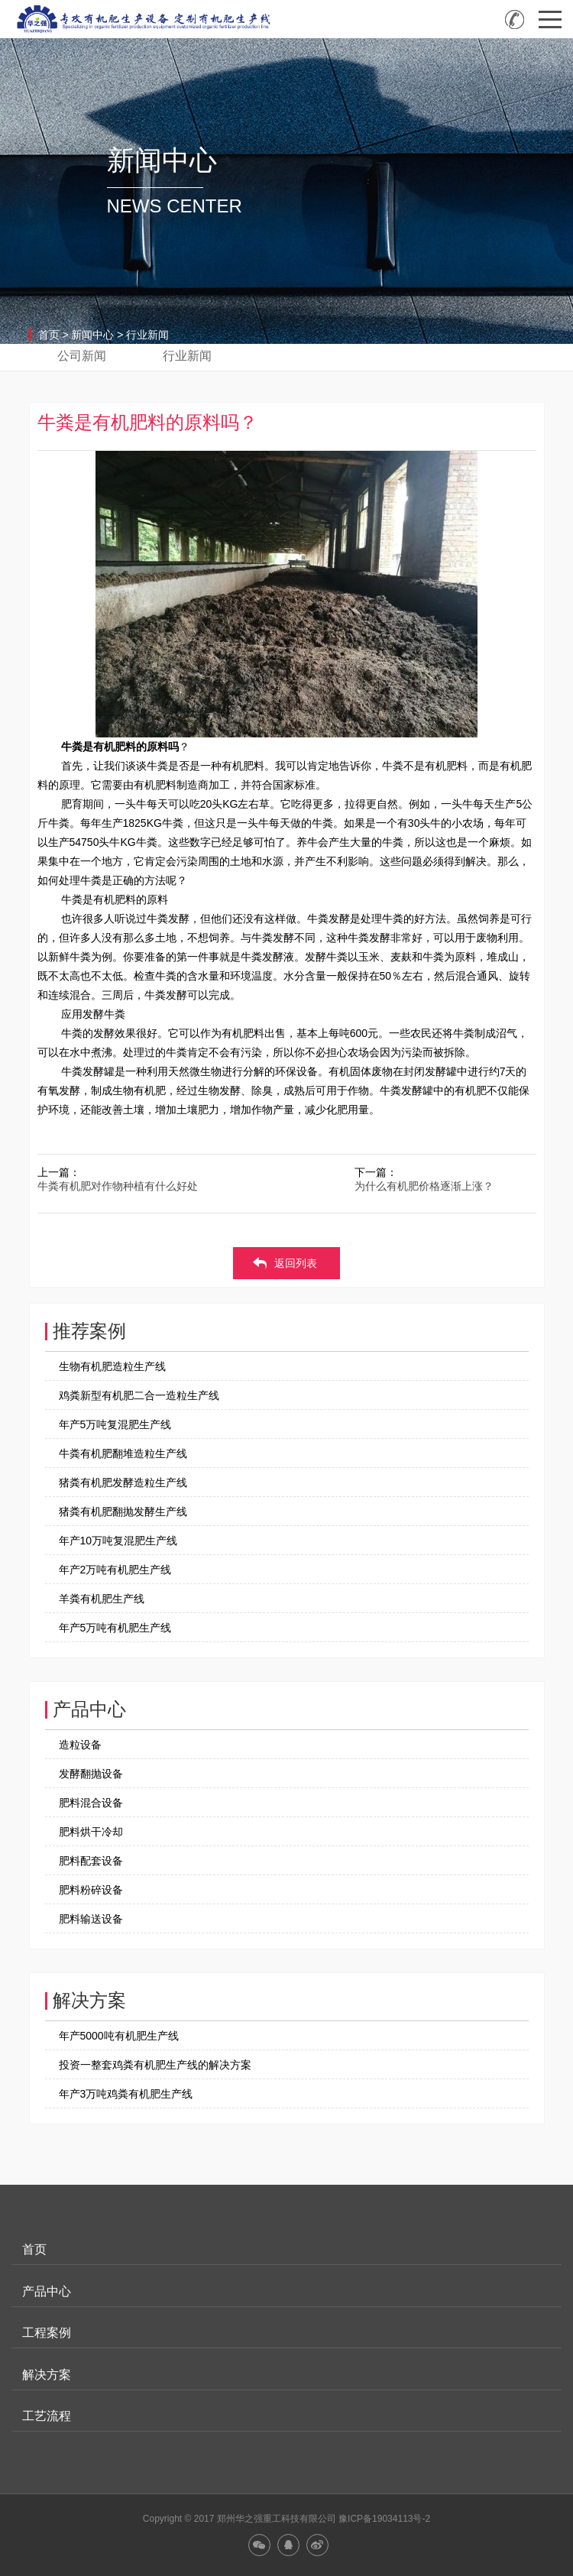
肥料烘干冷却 (91, 1832)
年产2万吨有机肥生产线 (115, 1569)
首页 (49, 335)
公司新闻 (81, 355)
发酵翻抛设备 (91, 1774)
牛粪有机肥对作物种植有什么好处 (117, 1186)
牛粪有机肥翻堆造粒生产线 (123, 1453)
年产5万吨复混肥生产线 (115, 1424)
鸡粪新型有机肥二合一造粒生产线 (139, 1395)
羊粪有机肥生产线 (101, 1599)
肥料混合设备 (91, 1803)
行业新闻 (147, 335)
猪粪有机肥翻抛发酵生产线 (123, 1511)
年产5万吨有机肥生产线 (115, 1628)
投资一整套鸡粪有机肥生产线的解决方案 (155, 2065)
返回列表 (295, 1263)
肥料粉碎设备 (91, 1890)
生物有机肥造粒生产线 (112, 1366)
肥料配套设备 (91, 1861)
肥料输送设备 (91, 1919)
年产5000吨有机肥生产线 (119, 2036)
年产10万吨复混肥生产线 (118, 1540)
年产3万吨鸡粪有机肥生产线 (126, 2094)
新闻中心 (92, 335)
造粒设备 (80, 1744)
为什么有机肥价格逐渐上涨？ (424, 1186)
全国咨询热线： (514, 19)
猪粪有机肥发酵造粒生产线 (123, 1482)
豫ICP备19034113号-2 (384, 2518)
